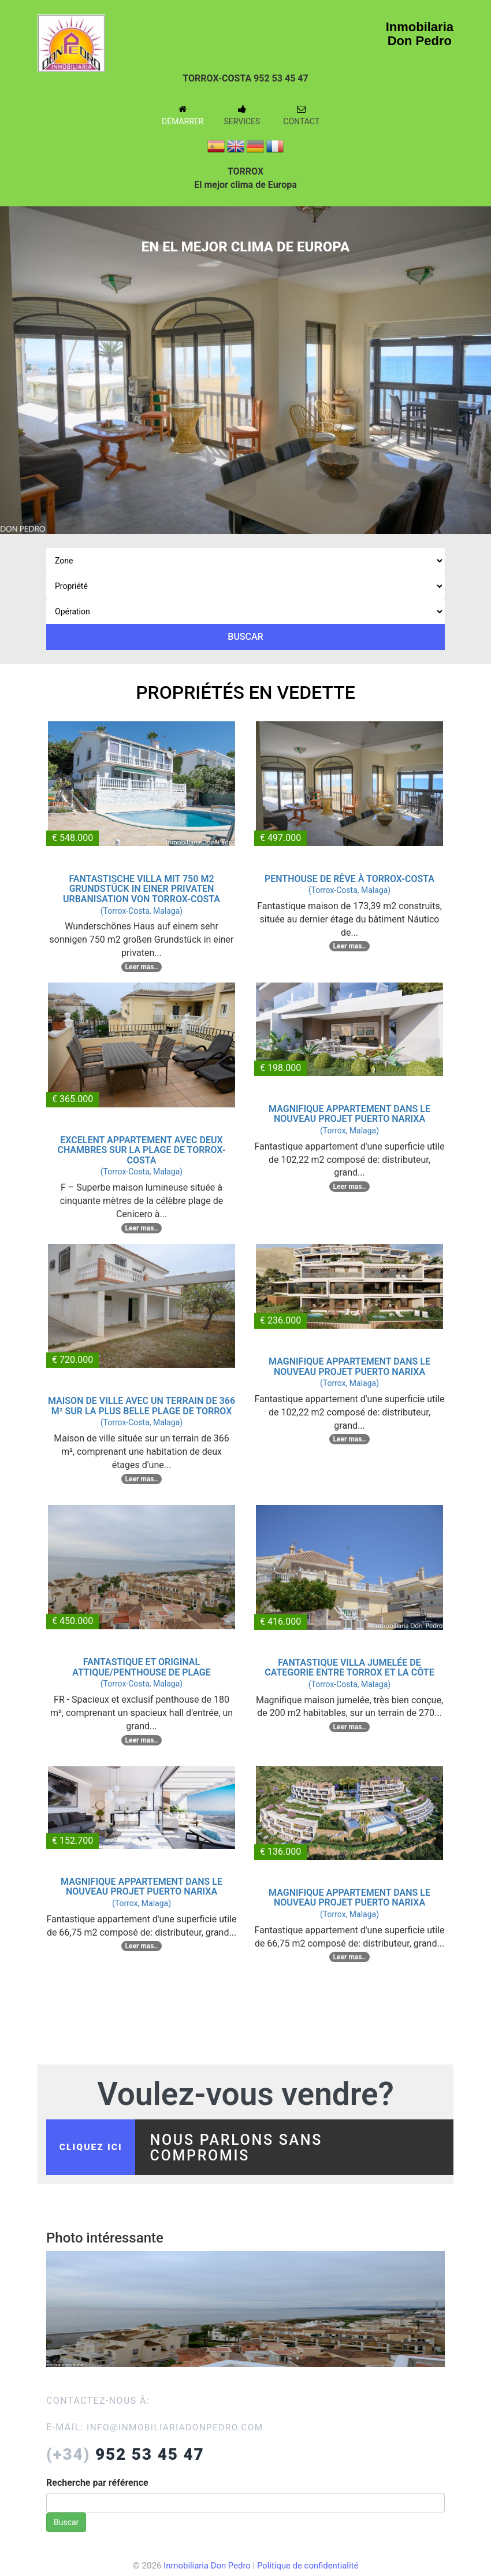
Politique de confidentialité (308, 2569)
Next (473, 361)
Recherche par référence (97, 2486)
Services (242, 115)
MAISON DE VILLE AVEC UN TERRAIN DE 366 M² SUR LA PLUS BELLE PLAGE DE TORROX (141, 1406)
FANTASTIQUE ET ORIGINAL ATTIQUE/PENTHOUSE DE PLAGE (141, 1667)
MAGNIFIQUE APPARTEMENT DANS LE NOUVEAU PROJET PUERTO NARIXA (349, 1114)
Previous (17, 361)
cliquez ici (93, 2148)
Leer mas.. (141, 967)
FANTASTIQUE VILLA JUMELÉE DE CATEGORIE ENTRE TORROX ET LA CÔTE (349, 1667)
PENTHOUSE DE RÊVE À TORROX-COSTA (349, 878)
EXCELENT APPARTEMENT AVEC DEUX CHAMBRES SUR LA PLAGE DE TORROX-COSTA (141, 1150)
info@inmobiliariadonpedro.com (178, 2431)
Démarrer (182, 115)
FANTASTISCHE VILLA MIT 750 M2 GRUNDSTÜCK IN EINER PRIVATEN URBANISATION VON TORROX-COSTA (141, 889)
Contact (301, 115)
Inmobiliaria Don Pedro (206, 2569)
